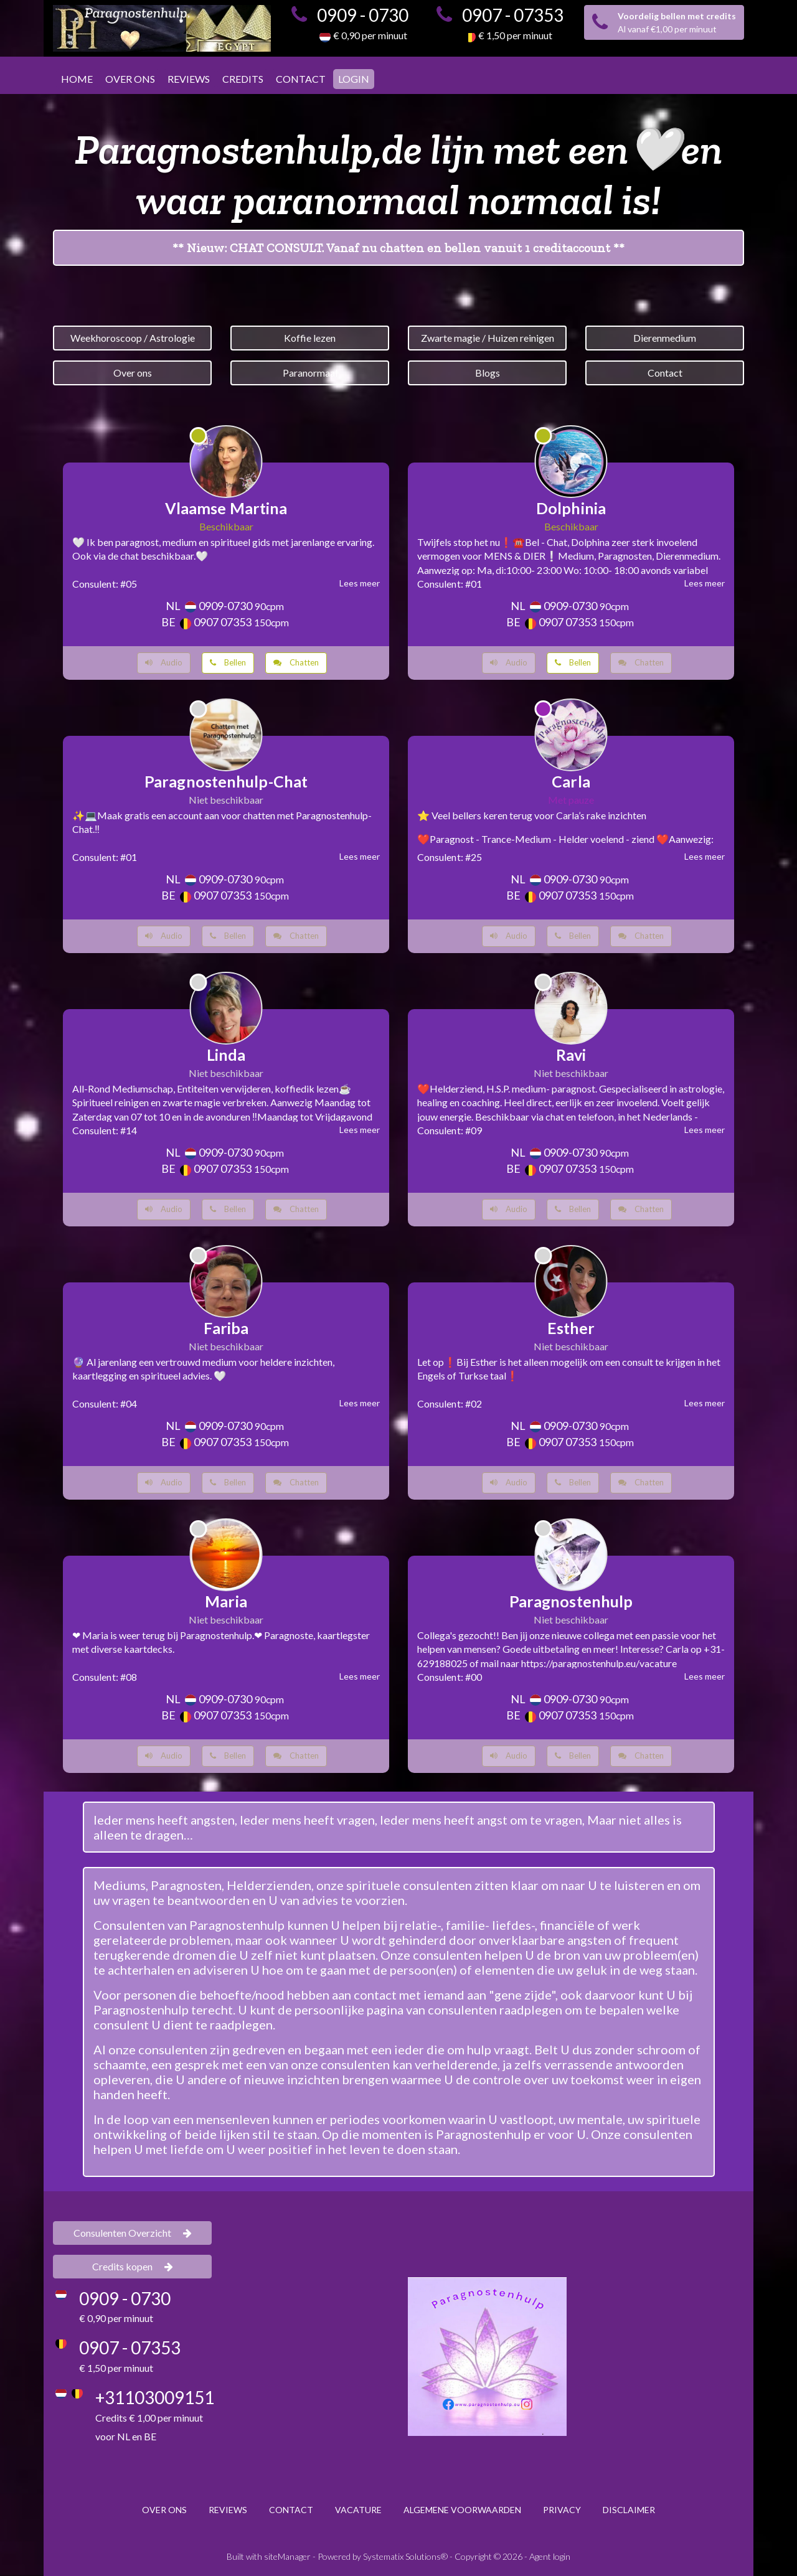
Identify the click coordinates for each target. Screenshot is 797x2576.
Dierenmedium (664, 338)
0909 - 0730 (362, 15)
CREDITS (242, 79)
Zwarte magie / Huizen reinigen (487, 338)
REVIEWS (188, 79)
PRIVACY (562, 2509)
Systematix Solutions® (405, 2556)
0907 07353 (223, 622)
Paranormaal (310, 372)
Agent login (549, 2556)
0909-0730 (225, 606)
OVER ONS (130, 79)
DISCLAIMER (629, 2509)
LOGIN (353, 79)
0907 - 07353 (513, 15)
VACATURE (358, 2509)
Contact (665, 372)
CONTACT (301, 79)
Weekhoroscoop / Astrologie (132, 338)
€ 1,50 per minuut (515, 35)
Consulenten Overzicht (132, 2233)
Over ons (132, 372)
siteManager (287, 2556)
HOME (77, 79)
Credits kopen (132, 2266)
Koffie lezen (310, 338)
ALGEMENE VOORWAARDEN (462, 2509)
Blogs (487, 372)
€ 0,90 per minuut (370, 35)
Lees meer (359, 583)
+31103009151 (154, 2397)
